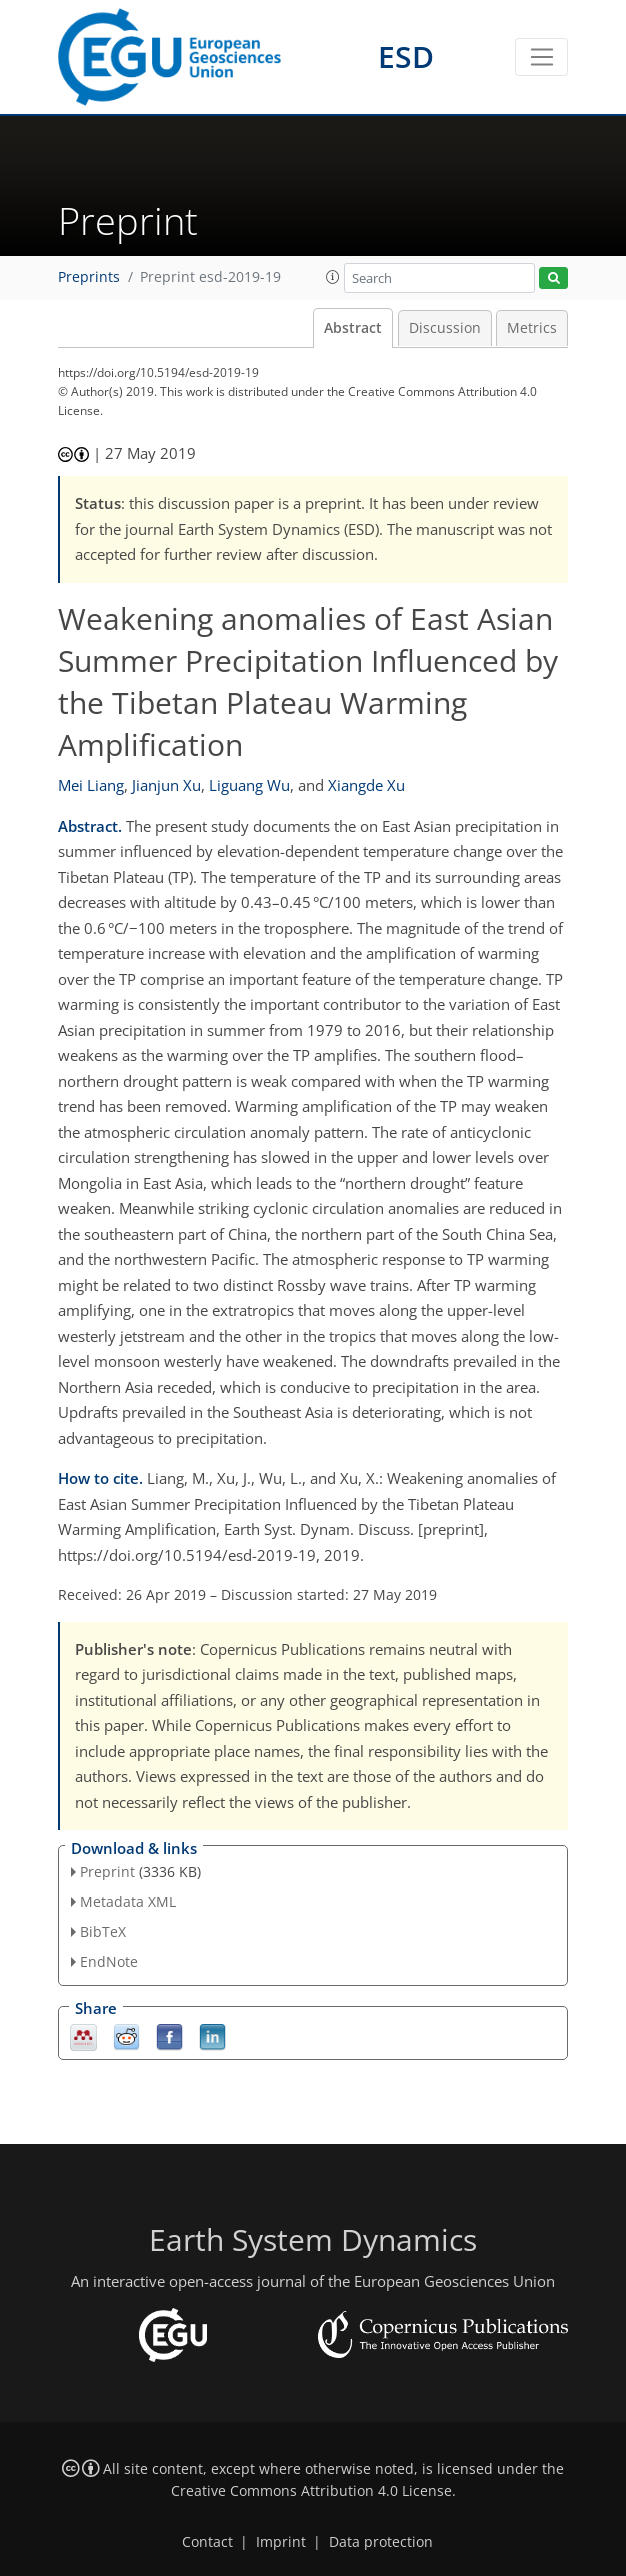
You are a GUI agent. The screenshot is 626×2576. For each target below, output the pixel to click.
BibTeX (103, 1931)
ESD (406, 56)
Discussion (445, 328)
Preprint (107, 1871)
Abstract (353, 328)
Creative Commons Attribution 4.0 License (311, 2491)
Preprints (89, 277)
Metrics (532, 328)
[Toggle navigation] (541, 57)
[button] (333, 277)
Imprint (281, 2542)
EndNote (109, 1961)
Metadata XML (128, 1901)
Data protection (381, 2542)
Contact (207, 2542)
